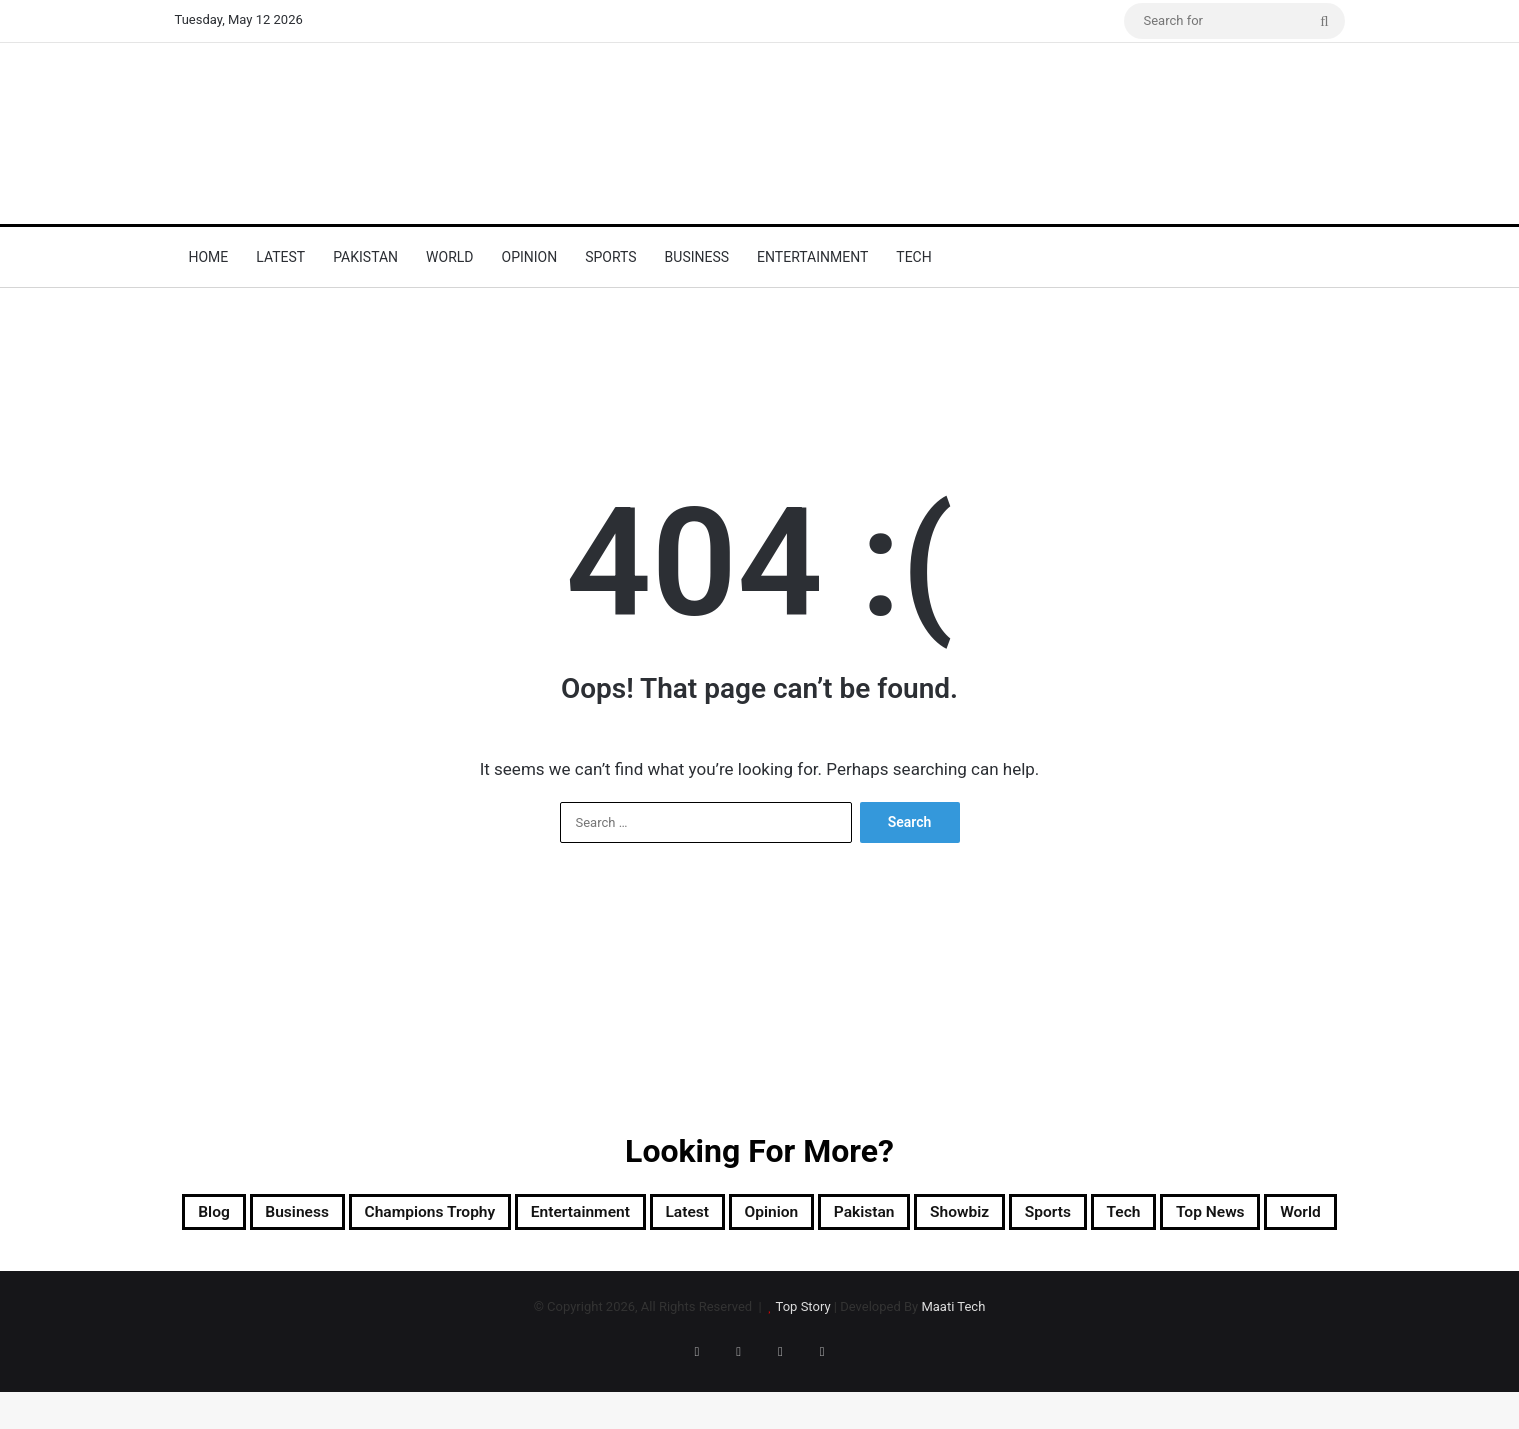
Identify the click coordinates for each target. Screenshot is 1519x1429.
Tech (913, 257)
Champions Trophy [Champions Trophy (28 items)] (507, 1215)
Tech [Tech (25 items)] (649, 1263)
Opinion (530, 257)
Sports (610, 257)
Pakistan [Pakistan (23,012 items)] (1043, 1215)
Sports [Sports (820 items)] (1268, 1215)
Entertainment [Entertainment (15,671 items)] (695, 1215)
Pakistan (365, 257)
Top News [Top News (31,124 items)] (755, 1263)
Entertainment (812, 257)
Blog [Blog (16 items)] (241, 1215)
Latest (280, 257)
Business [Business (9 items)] (343, 1215)
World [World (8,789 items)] (865, 1263)
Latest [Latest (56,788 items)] (827, 1215)
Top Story (803, 1360)
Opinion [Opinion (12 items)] (929, 1215)
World (449, 257)
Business (697, 257)
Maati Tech (953, 1360)
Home (209, 257)
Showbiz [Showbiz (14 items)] (1160, 1215)
